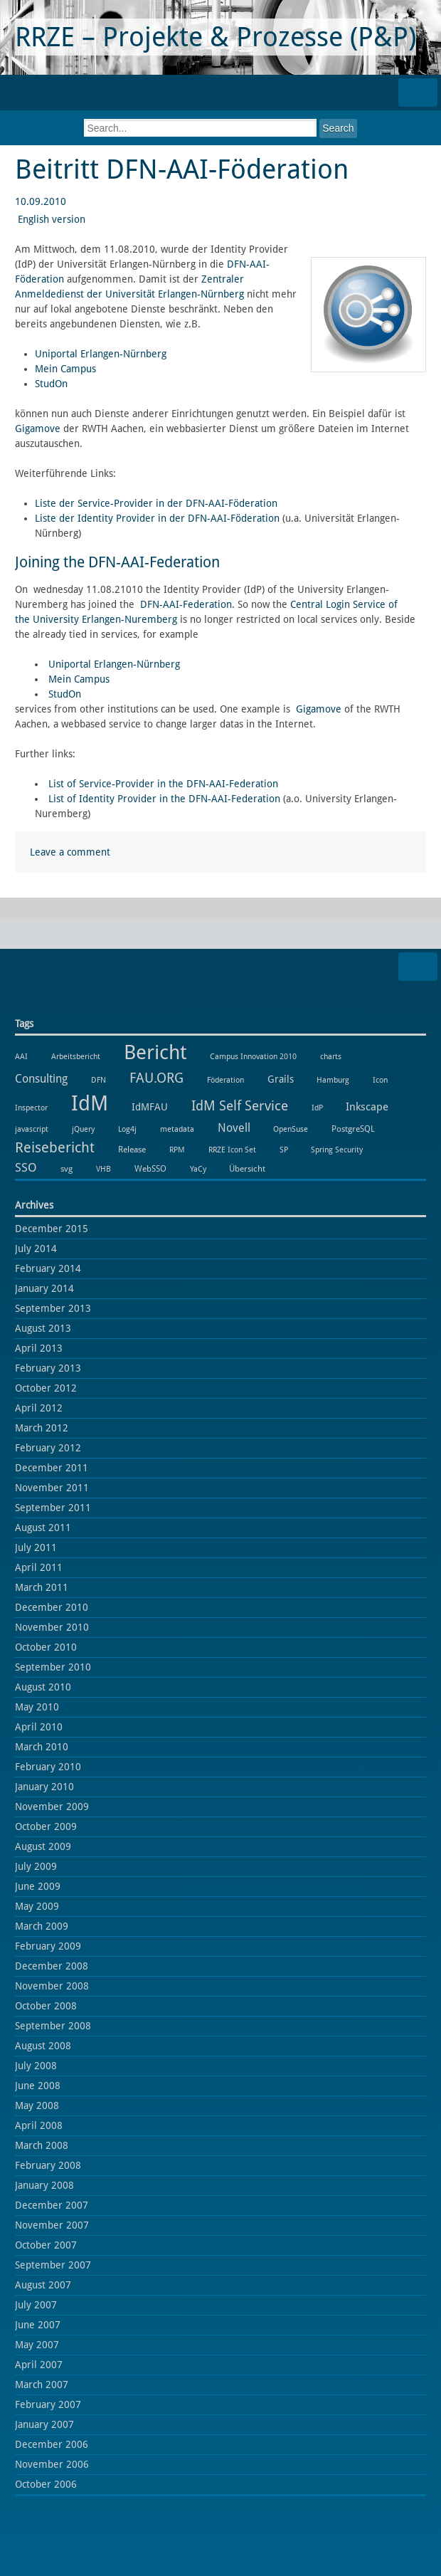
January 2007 (44, 2424)
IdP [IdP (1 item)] (317, 1108)
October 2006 (46, 2484)
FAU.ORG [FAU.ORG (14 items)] (156, 1078)
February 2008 (48, 2165)
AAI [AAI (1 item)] (21, 1056)
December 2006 (51, 2444)
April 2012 (39, 1408)
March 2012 (41, 1428)
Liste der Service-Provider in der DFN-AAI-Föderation (156, 503)
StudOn (51, 383)
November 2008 (52, 1986)
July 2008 (36, 2065)
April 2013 (39, 1348)
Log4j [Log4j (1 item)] (127, 1129)
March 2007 (41, 2384)
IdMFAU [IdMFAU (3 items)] (150, 1107)
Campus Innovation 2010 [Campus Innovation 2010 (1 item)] (253, 1056)
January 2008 (44, 2185)
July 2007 (36, 2304)
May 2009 (37, 1906)
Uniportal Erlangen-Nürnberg (100, 353)
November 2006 (52, 2464)
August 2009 (43, 1846)
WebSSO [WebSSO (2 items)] (150, 1168)
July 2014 (36, 1248)
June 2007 (37, 2324)
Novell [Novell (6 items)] (234, 1128)
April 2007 (39, 2364)
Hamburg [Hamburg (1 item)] (333, 1080)
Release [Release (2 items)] (132, 1149)
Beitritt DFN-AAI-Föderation (182, 169)
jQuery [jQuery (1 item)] (83, 1129)
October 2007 (46, 2245)
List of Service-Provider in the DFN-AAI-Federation (163, 783)
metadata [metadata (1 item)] (177, 1129)
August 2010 (43, 1687)
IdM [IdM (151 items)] (89, 1103)
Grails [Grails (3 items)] (280, 1079)
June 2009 (37, 1886)
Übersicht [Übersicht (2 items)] (247, 1168)
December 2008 (51, 1966)
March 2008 (41, 2145)
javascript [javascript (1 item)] (31, 1129)
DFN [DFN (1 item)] (98, 1080)
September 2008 (53, 2025)
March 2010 (41, 1746)
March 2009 (41, 1926)
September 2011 (53, 1507)
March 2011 (41, 1587)
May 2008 (37, 2105)
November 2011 (52, 1487)
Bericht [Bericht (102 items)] (155, 1052)
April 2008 (39, 2125)
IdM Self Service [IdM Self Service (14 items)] (239, 1106)
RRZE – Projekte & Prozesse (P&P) (215, 37)
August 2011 (43, 1527)
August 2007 (43, 2285)
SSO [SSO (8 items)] (26, 1167)
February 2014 (48, 1268)
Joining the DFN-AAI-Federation (117, 562)
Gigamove (37, 428)
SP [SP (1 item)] (284, 1150)
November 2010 (52, 1627)
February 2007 (48, 2404)
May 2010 (37, 1707)
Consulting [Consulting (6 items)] (41, 1078)
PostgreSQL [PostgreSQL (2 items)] (353, 1128)
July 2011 (36, 1547)
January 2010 (44, 1786)
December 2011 (51, 1467)
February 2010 (48, 1766)
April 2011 (39, 1567)
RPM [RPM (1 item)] (177, 1150)
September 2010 (53, 1667)
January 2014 (44, 1288)
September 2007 (53, 2265)
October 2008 (46, 2006)
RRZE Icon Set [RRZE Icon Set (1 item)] (232, 1150)
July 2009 (36, 1866)
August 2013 (43, 1328)
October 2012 (46, 1388)
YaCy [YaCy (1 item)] (198, 1169)
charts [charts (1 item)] (330, 1056)
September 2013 (53, 1308)
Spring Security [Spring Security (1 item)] (337, 1150)
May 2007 (37, 2344)
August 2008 (43, 2045)
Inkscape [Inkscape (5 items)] (367, 1106)
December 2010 (51, 1607)
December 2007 (51, 2205)
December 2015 (51, 1228)
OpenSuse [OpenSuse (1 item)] (290, 1129)
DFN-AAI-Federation (186, 604)
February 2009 (48, 1946)
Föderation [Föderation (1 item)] (225, 1080)
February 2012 (48, 1447)
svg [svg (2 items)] (66, 1168)
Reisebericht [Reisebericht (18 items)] (55, 1147)
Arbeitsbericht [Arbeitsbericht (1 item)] (75, 1056)
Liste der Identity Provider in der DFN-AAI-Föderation (157, 518)
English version (51, 219)
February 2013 (48, 1368)
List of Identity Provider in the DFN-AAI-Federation (164, 798)
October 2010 (46, 1647)
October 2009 (46, 1826)
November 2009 (52, 1806)
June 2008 (37, 2085)
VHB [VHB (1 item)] (103, 1169)
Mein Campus (65, 368)
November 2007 (52, 2225)
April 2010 (39, 1727)
